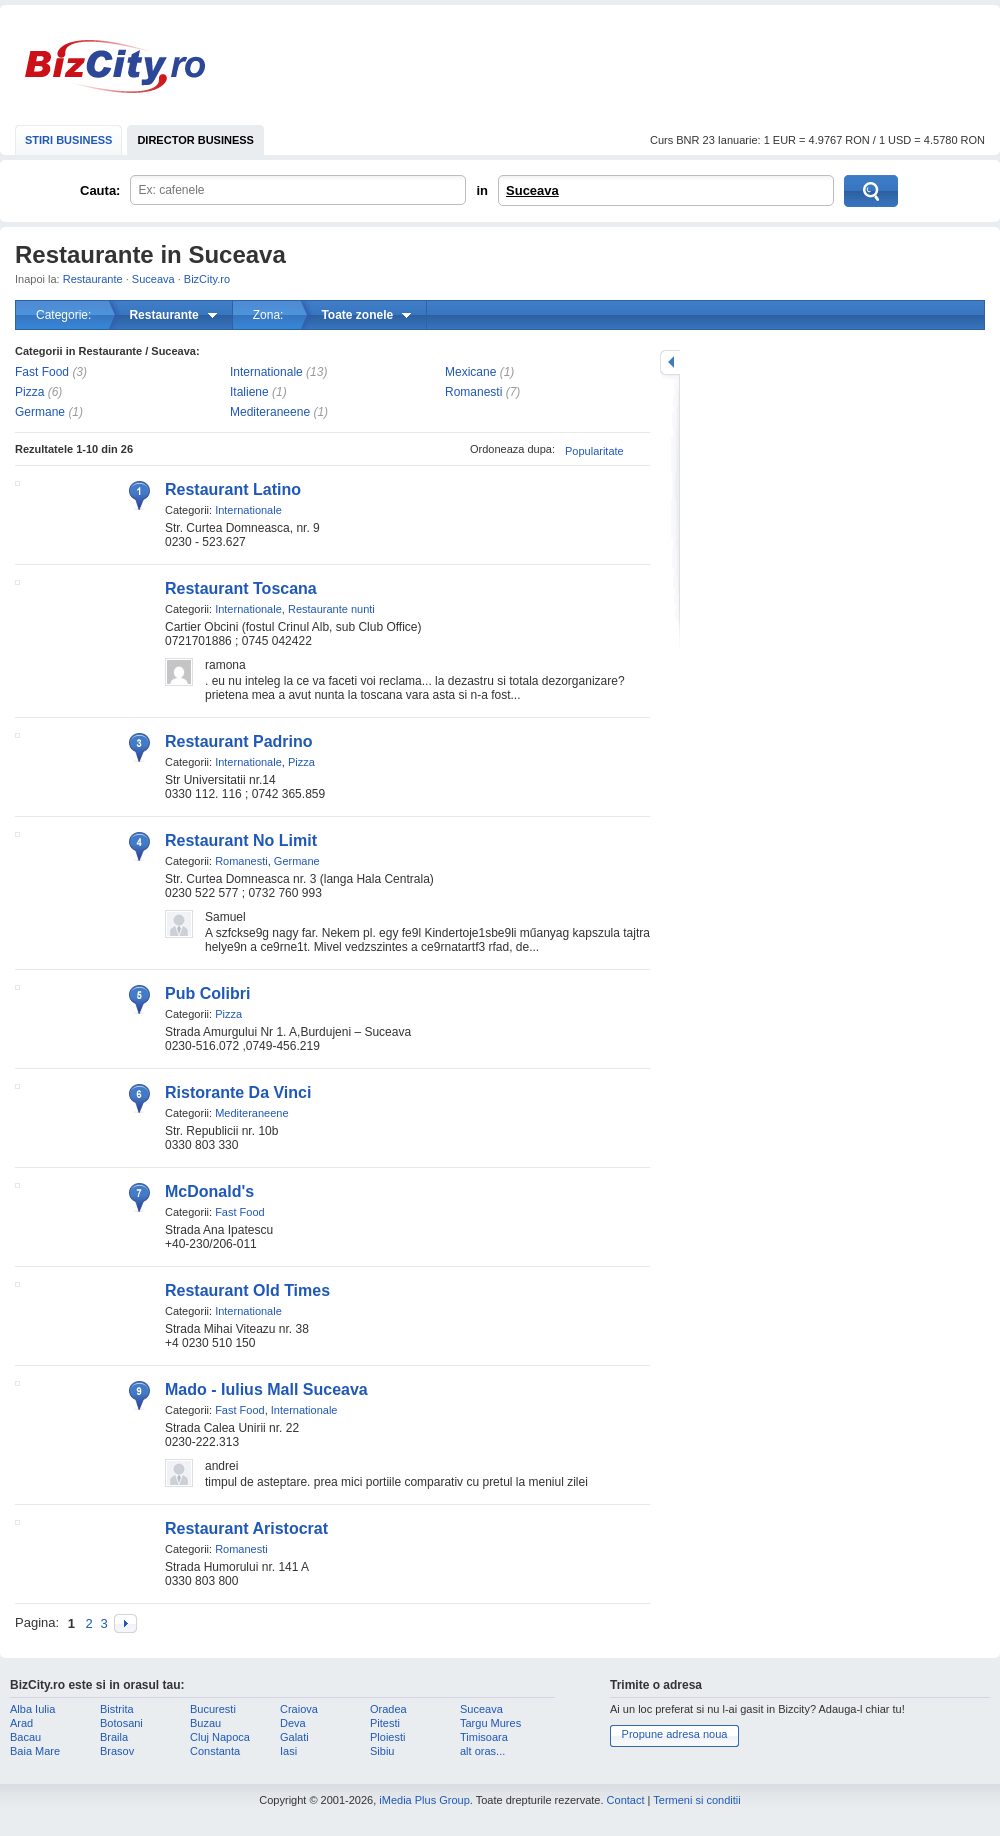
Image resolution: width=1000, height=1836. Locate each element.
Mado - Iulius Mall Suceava (266, 1389)
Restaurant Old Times (247, 1290)
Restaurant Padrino (239, 741)
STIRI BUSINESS (68, 140)
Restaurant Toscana (241, 588)
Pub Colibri (207, 993)
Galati (294, 1737)
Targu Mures (490, 1723)
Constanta (215, 1751)
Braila (114, 1737)
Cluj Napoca (220, 1737)
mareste (670, 362)
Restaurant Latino (233, 489)
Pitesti (385, 1723)
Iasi (288, 1751)
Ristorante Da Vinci (238, 1092)
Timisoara (484, 1737)
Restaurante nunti (331, 609)
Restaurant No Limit (241, 840)
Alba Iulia (32, 1709)
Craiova (299, 1709)
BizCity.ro (115, 66)
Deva (293, 1723)
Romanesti (473, 392)
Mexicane (470, 372)
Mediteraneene (270, 412)
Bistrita (117, 1709)
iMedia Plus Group (424, 1800)
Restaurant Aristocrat (246, 1528)
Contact (626, 1800)
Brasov (117, 1751)
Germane (40, 412)
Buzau (205, 1723)
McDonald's (209, 1191)
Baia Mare (35, 1751)
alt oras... (482, 1751)
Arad (21, 1723)
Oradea (388, 1709)
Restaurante (93, 279)
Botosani (121, 1723)
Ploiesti (387, 1737)
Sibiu (382, 1751)
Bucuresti (213, 1709)
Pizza (29, 392)
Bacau (25, 1737)
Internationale (266, 372)
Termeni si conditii (696, 1800)
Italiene (249, 392)
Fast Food (42, 372)
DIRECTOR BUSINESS (195, 140)
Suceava (532, 190)
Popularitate (594, 451)
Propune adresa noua (675, 1734)
